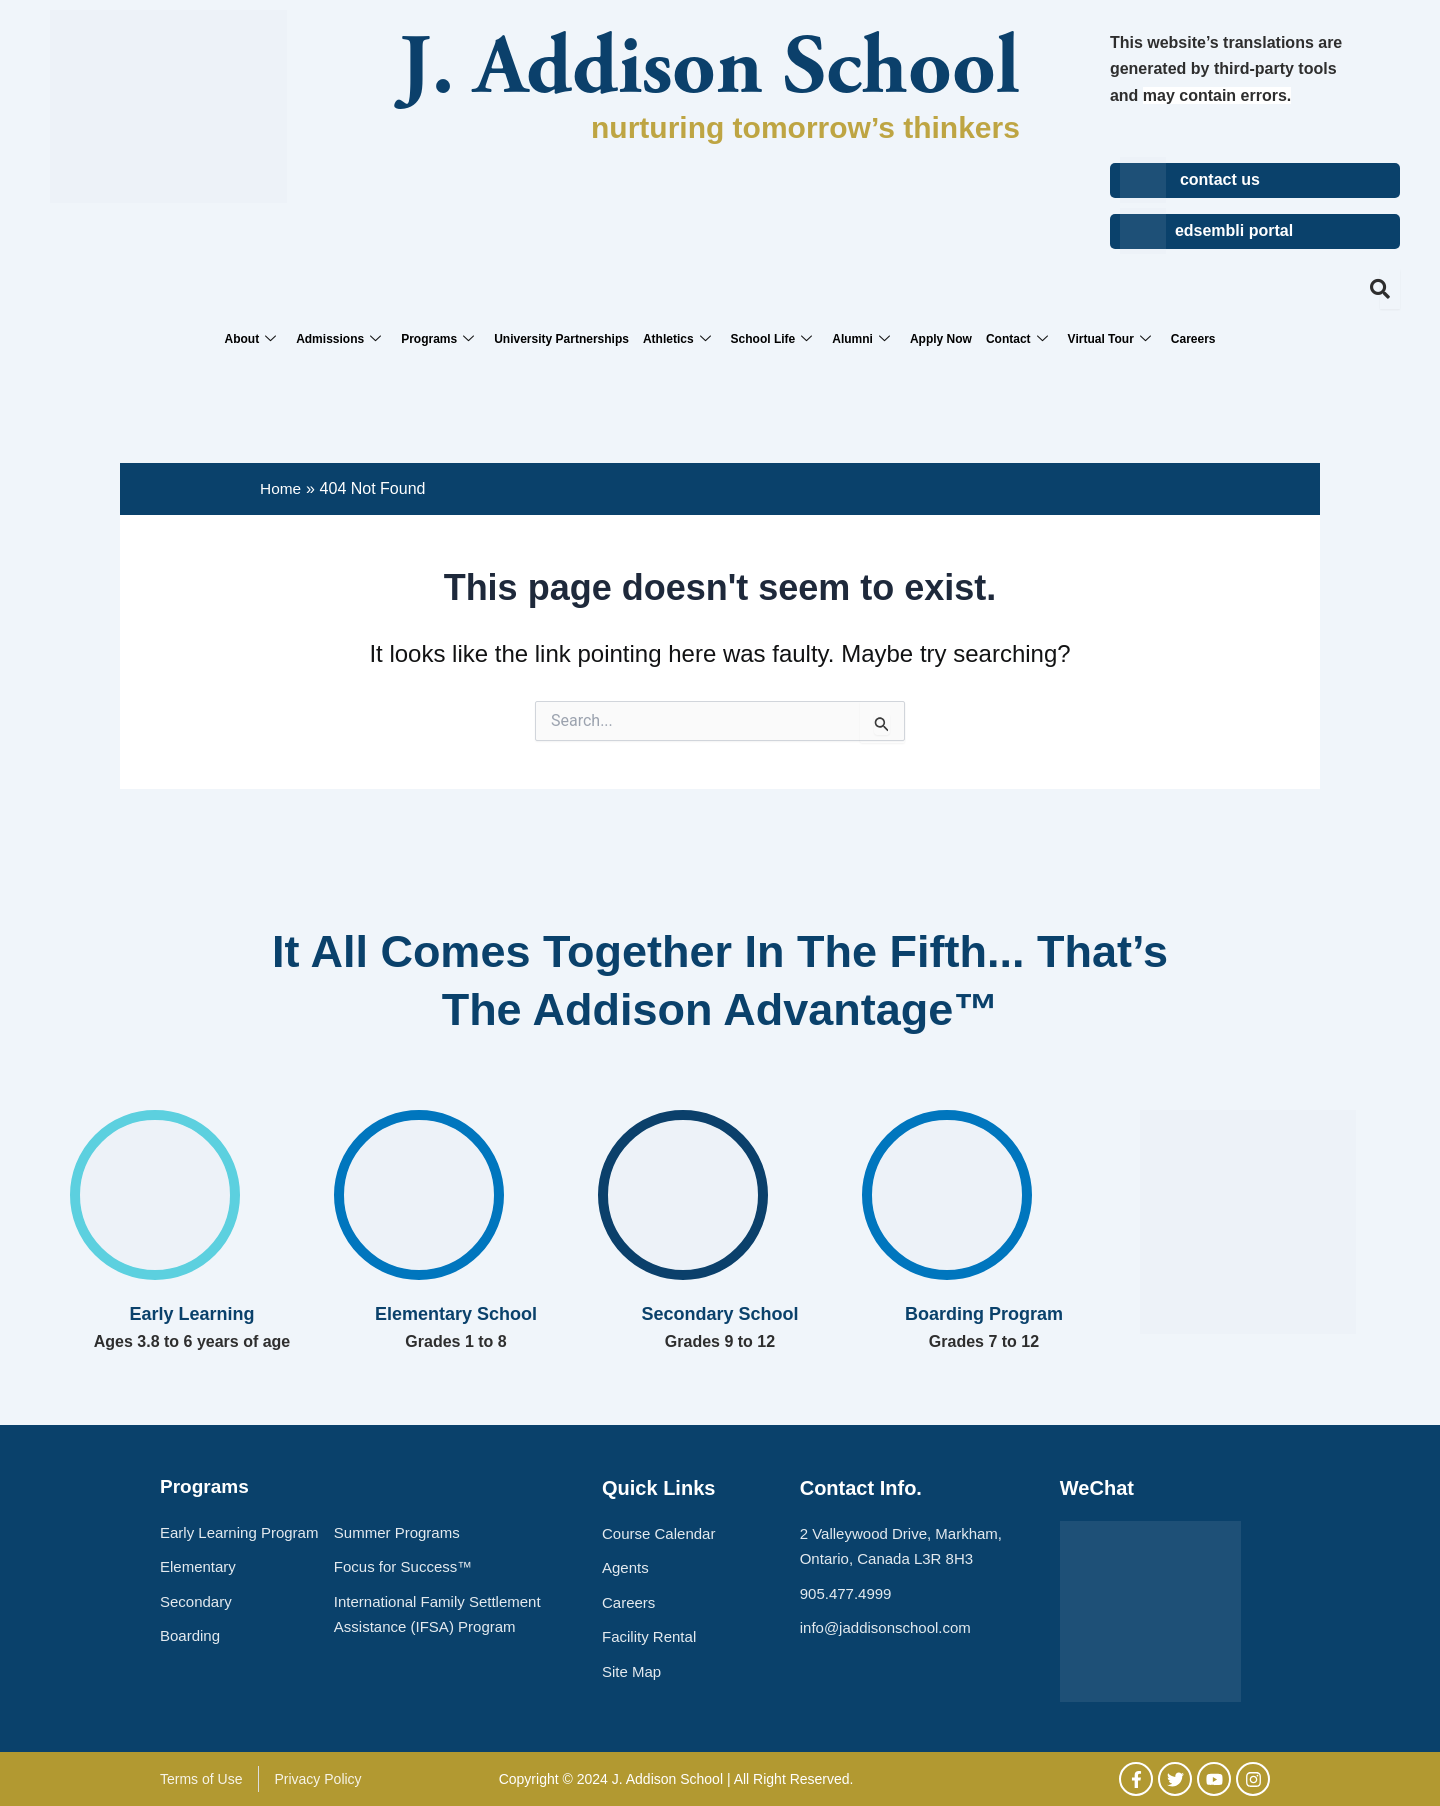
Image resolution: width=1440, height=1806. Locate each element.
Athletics (677, 339)
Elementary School (456, 1314)
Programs (437, 339)
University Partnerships (561, 339)
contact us (1220, 179)
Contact (1017, 339)
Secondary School (719, 1314)
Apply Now (941, 339)
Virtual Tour (1109, 339)
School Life (772, 339)
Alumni (861, 339)
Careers (1193, 339)
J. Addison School (709, 72)
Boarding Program (984, 1314)
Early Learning (191, 1314)
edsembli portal (1234, 230)
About (250, 339)
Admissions (338, 339)
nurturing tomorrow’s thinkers (805, 127)
